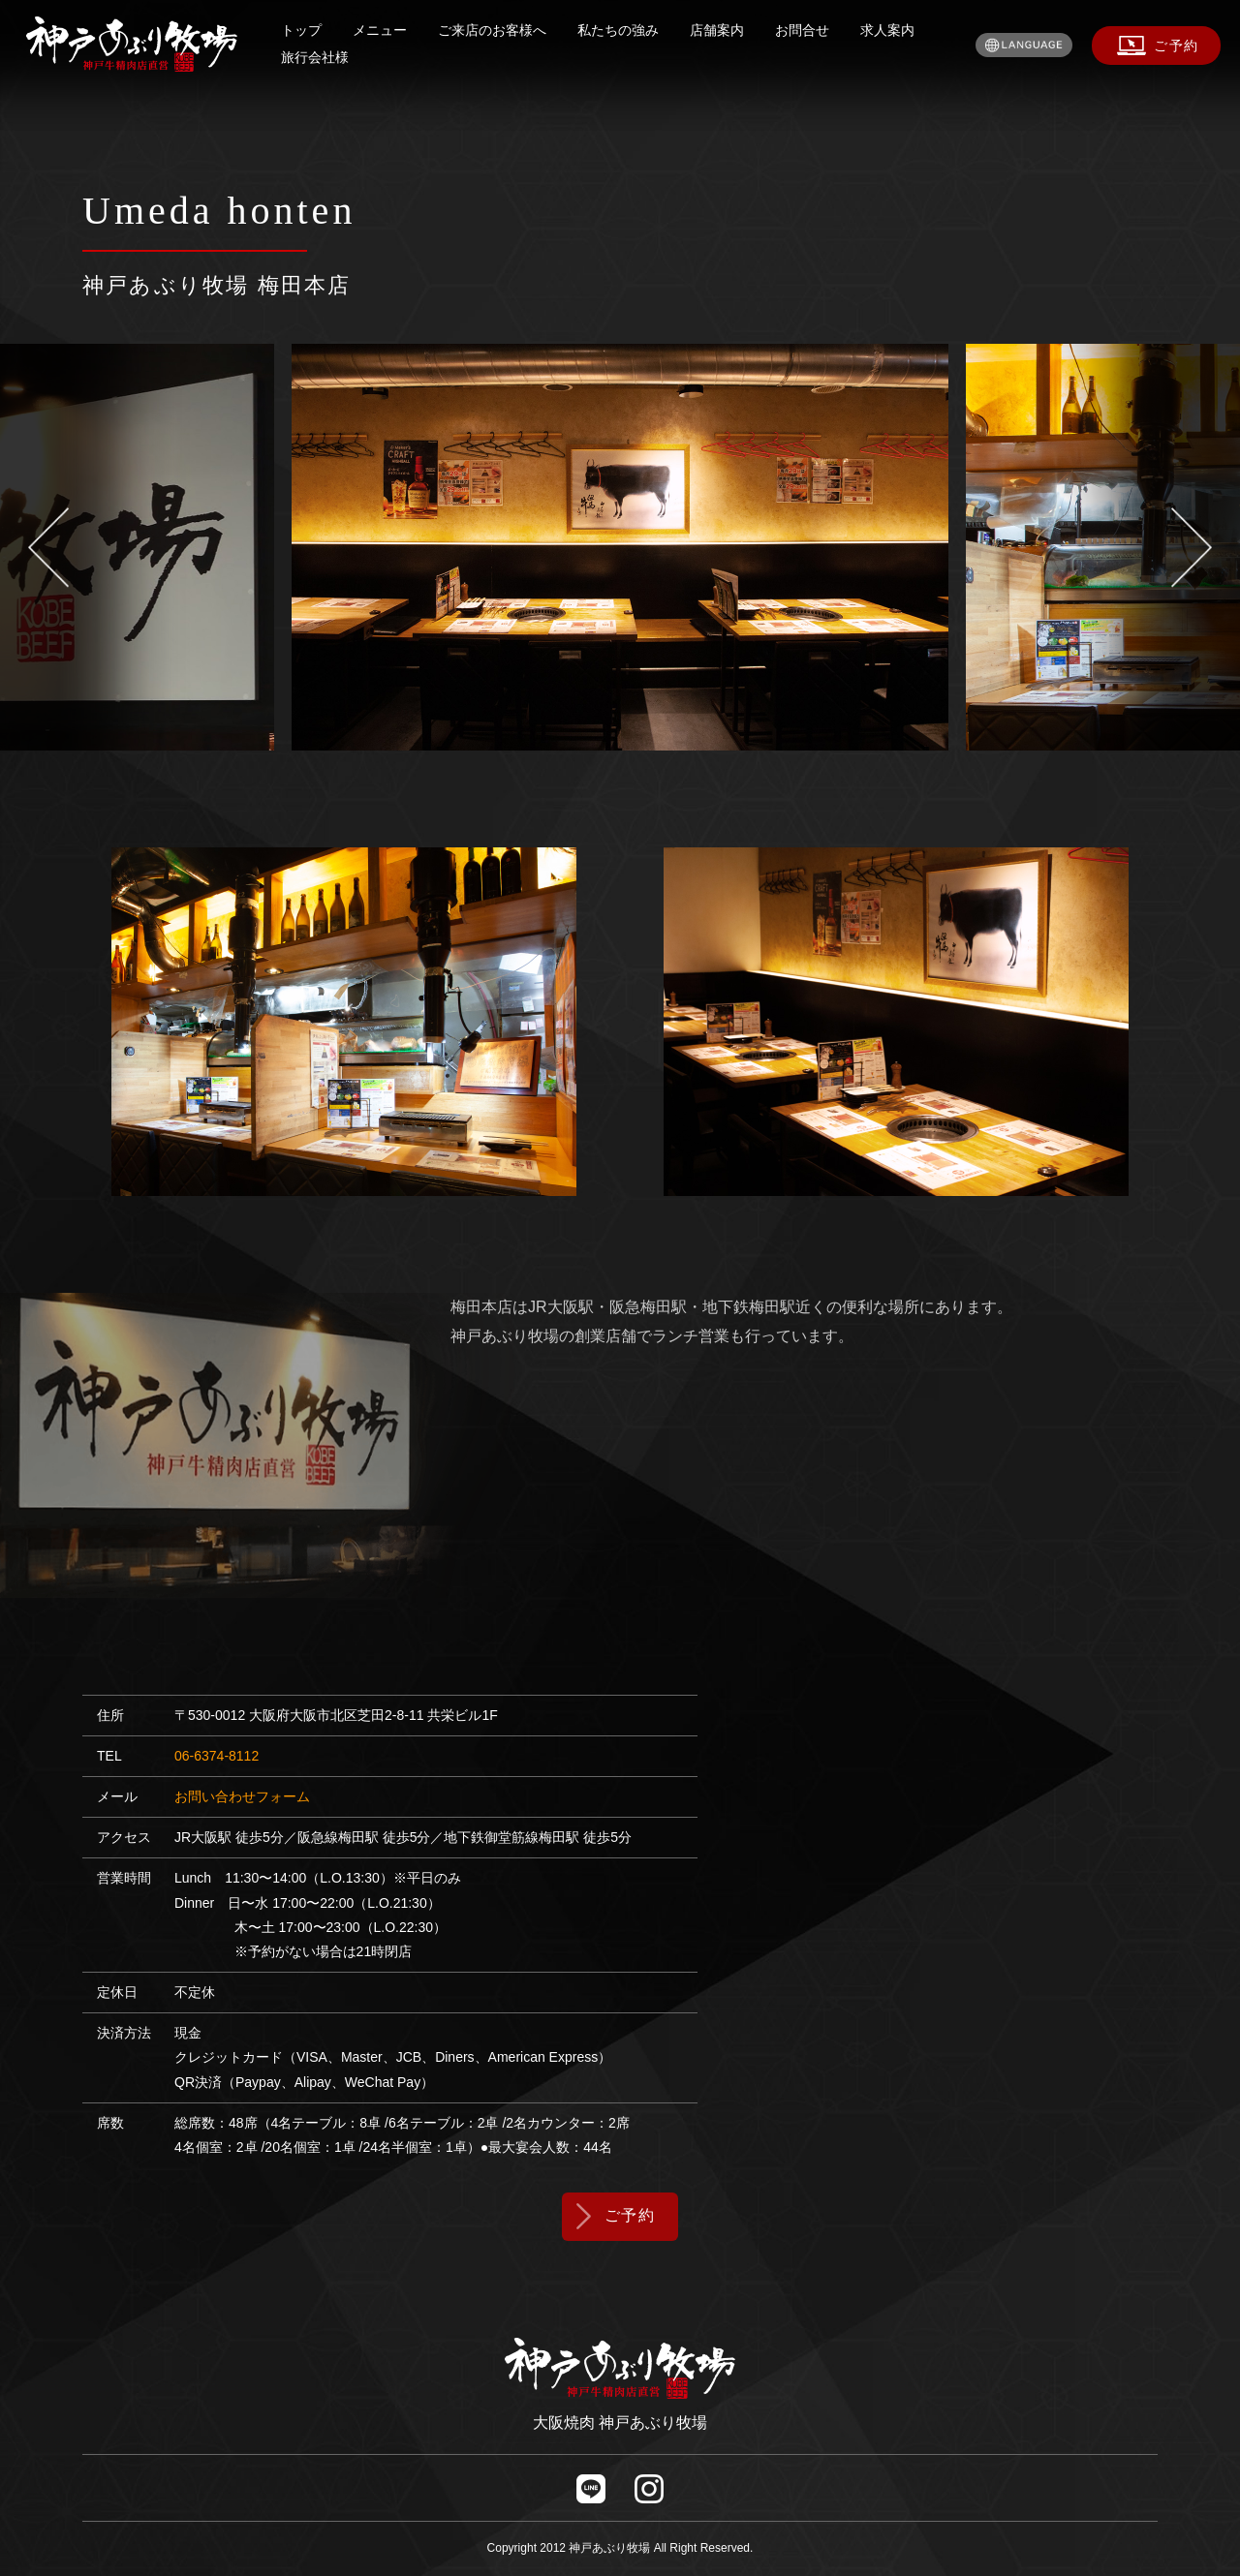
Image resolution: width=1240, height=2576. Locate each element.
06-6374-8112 (216, 1755)
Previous (96, 547)
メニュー (380, 30)
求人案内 (887, 30)
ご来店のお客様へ (492, 30)
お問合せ (802, 30)
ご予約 (630, 2215)
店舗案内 (717, 30)
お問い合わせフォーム (242, 1796)
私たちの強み (618, 30)
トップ (301, 30)
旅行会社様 (315, 57)
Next (1144, 547)
